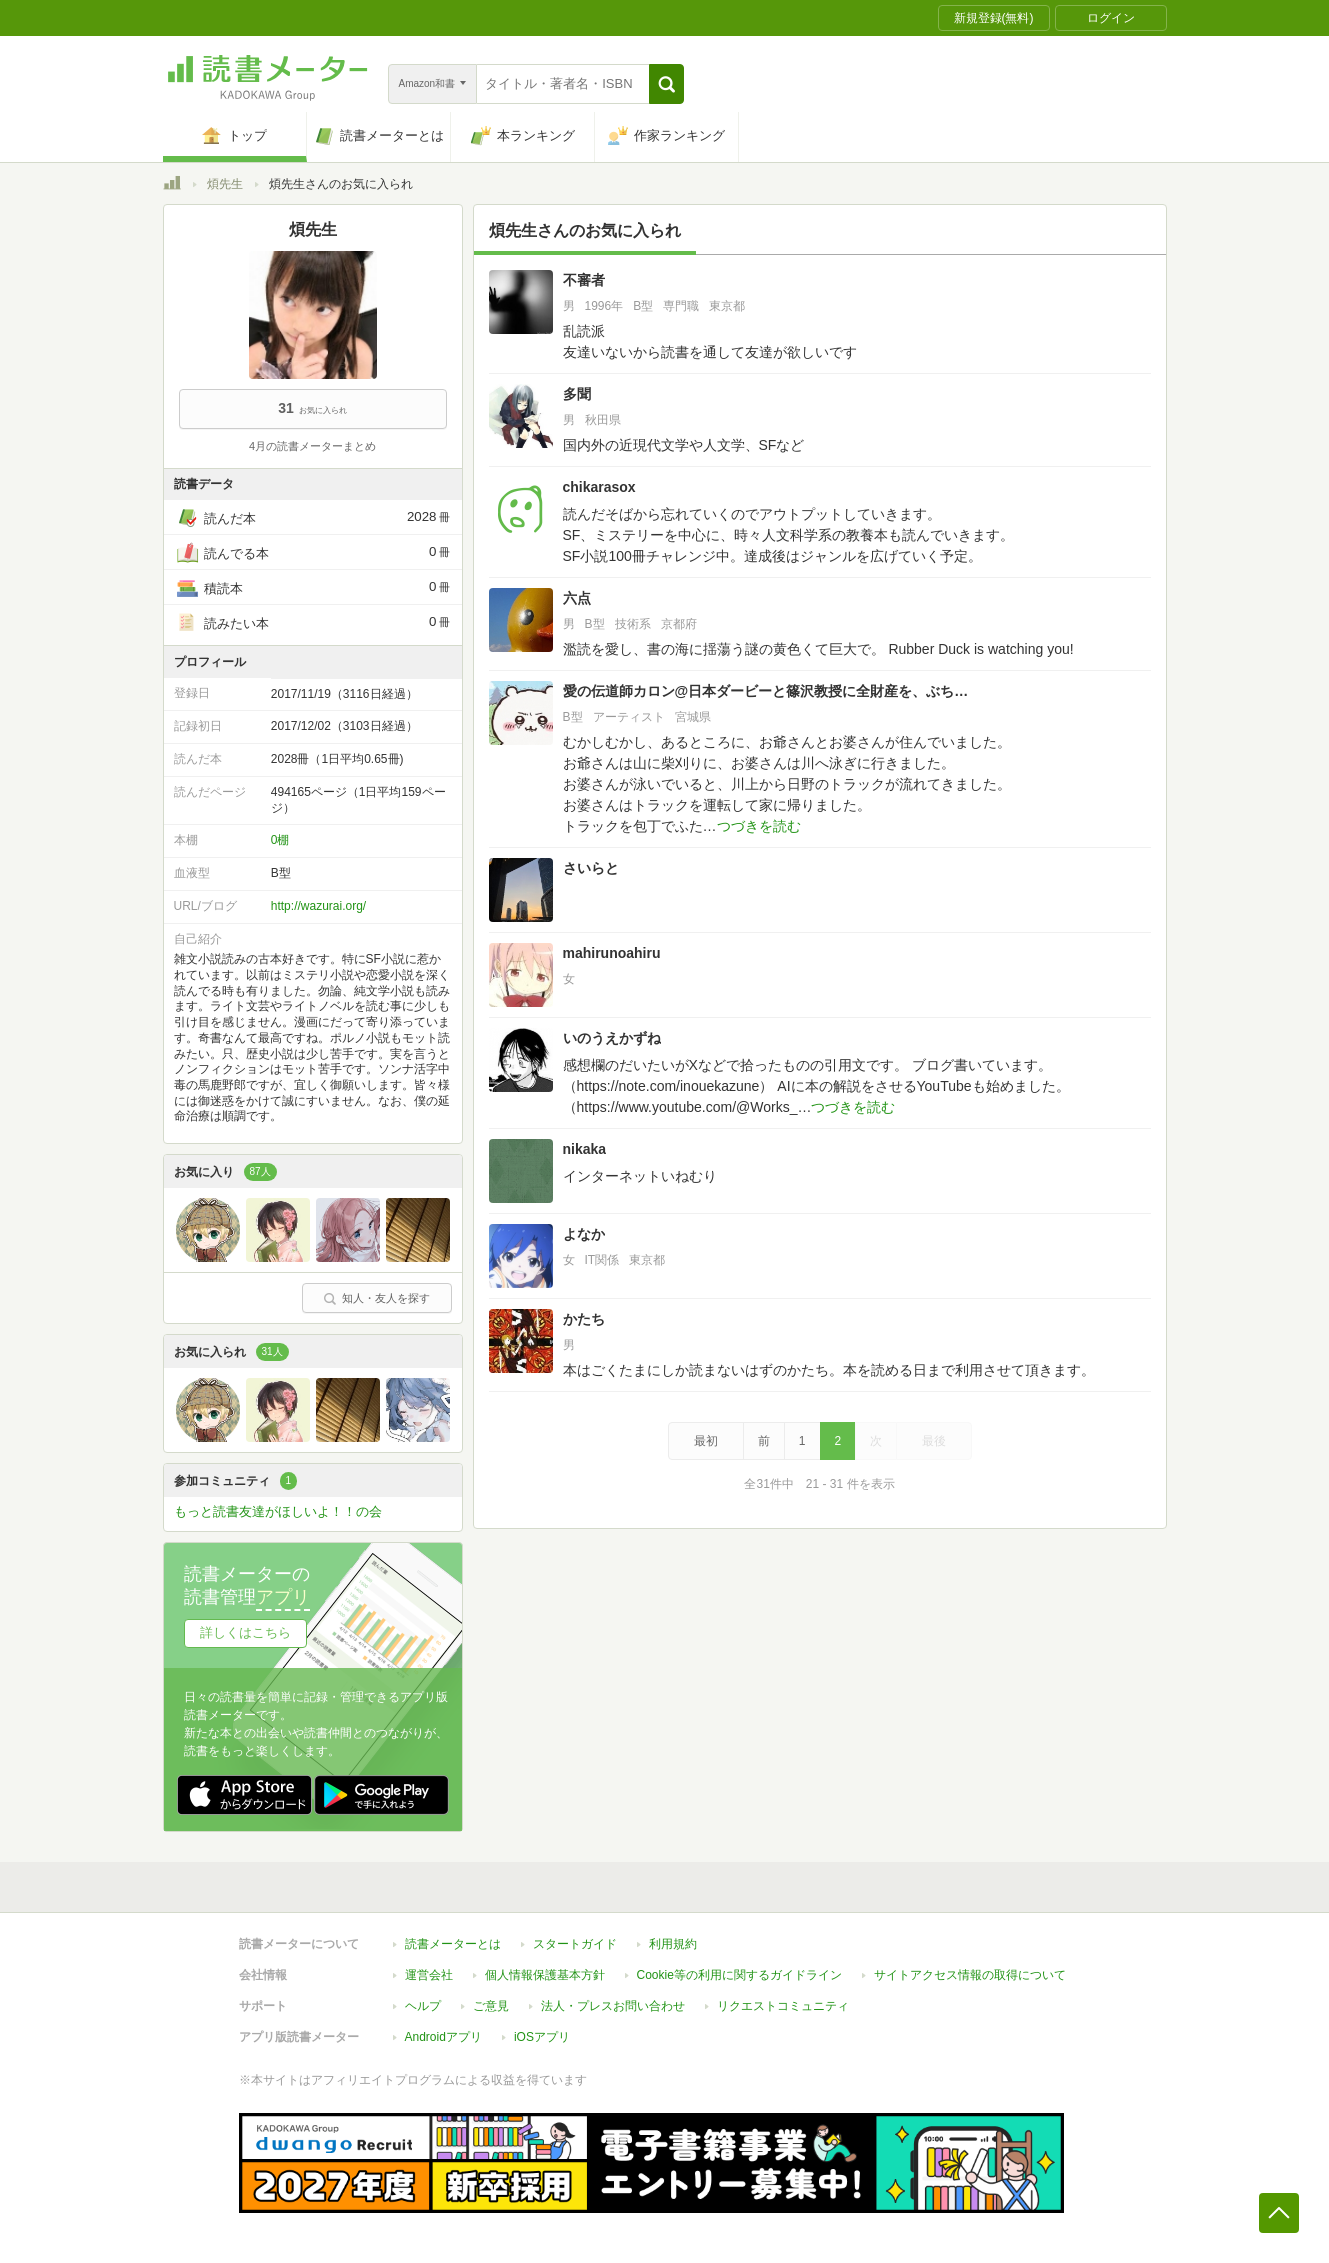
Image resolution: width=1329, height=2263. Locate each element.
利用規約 (673, 1944)
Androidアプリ (443, 2037)
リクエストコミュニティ (783, 2006)
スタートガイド (575, 1944)
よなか (584, 1234)
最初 (706, 1441)
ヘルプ (423, 2006)
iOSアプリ (542, 2037)
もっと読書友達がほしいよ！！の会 (278, 1511)
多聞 (577, 394)
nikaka (585, 1149)
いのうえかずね (612, 1038)
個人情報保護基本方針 (545, 1975)
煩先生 (225, 184)
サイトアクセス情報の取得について (970, 1975)
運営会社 (429, 1975)
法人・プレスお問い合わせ (613, 2006)
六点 (577, 598)
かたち (584, 1319)
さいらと (591, 868)
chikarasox (599, 487)
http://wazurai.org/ (318, 906)
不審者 (584, 280)
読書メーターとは (453, 1944)
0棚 (280, 840)
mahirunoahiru (612, 953)
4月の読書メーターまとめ (312, 446)
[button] (666, 84)
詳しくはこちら (245, 1632)
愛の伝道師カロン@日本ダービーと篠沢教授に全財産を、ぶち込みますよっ (767, 691)
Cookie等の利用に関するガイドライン (739, 1975)
